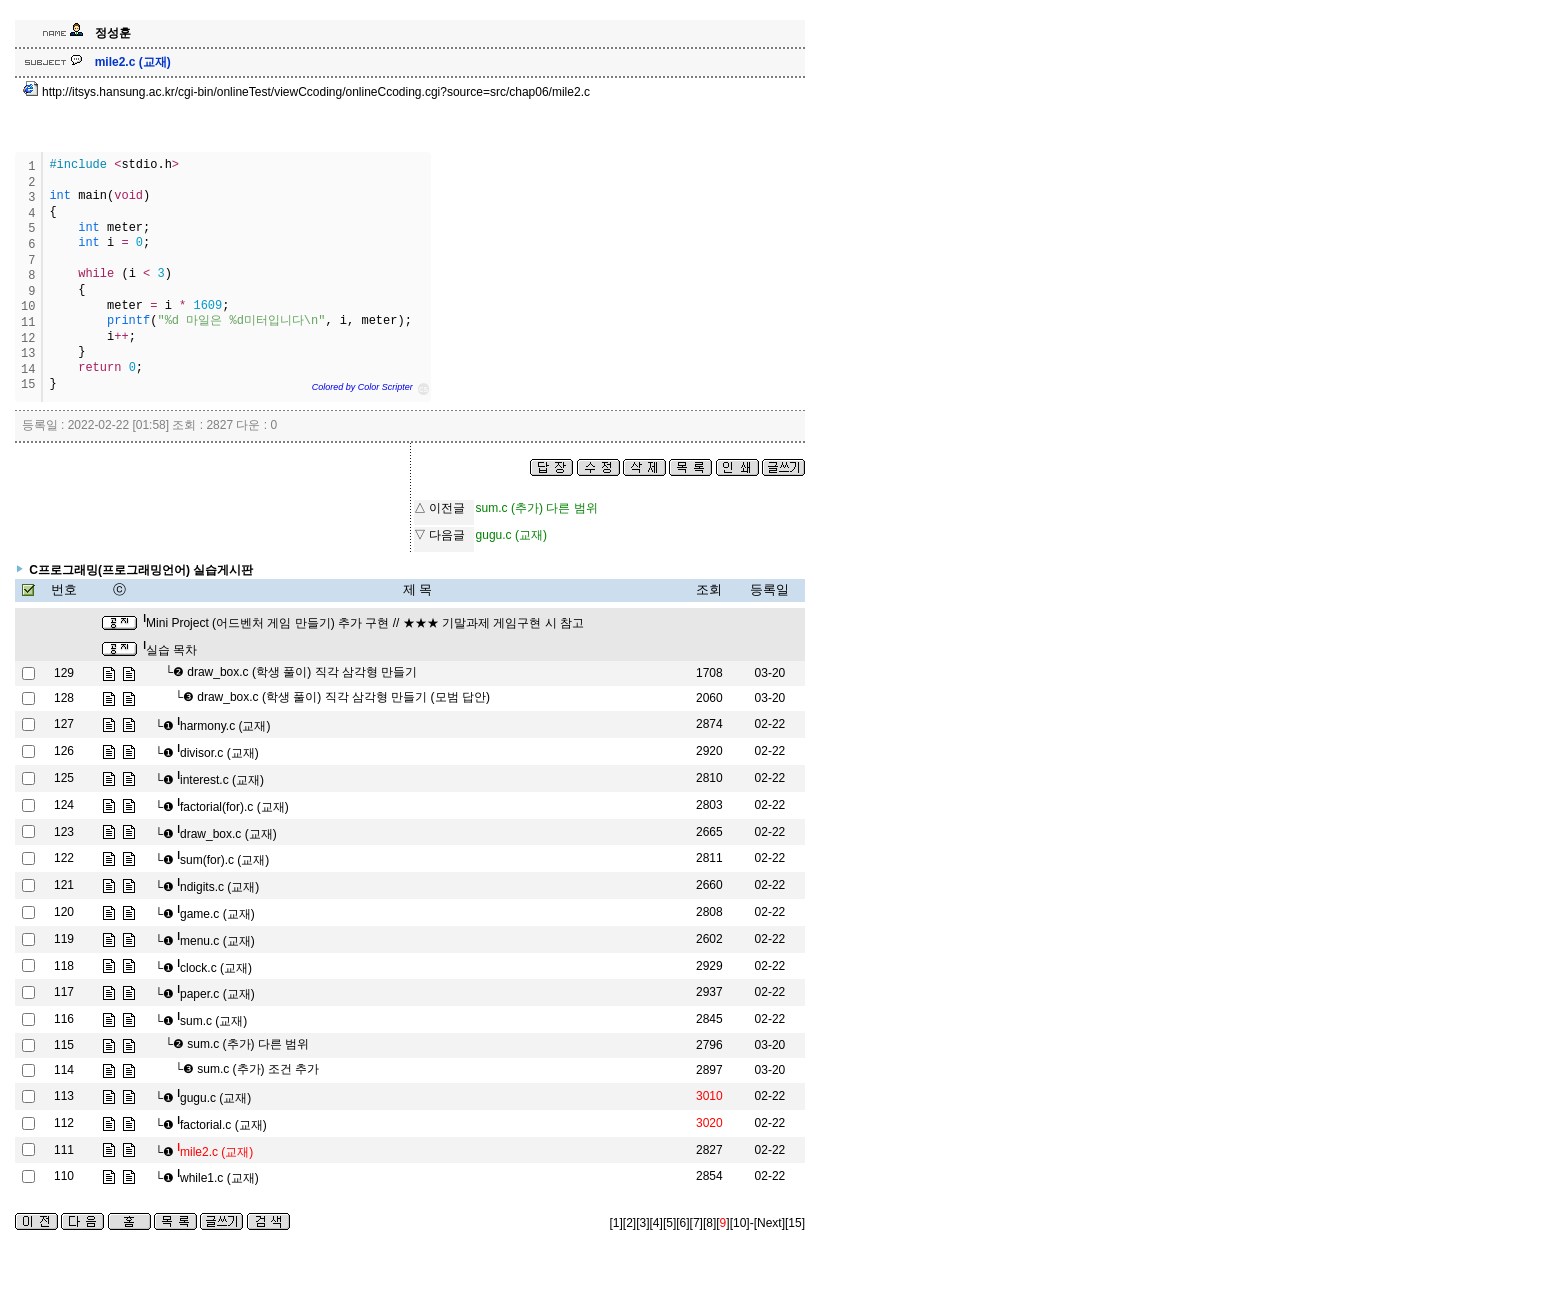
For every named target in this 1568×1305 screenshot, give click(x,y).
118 (64, 966)
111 (64, 1150)
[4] (656, 1223)
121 (64, 885)
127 (64, 724)
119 (64, 939)
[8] (709, 1223)
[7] (696, 1223)
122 (64, 858)
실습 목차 (170, 650)
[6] (682, 1223)
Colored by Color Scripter (362, 387)
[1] (616, 1223)
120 (64, 912)
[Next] (769, 1223)
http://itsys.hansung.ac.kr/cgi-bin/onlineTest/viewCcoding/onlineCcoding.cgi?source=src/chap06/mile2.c (306, 92)
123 (64, 832)
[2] (629, 1223)
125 (64, 778)
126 (64, 751)
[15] (795, 1223)
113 (64, 1096)
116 (64, 1019)
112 (64, 1123)
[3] (642, 1223)
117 (64, 992)
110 (64, 1176)
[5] (669, 1223)
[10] (740, 1223)
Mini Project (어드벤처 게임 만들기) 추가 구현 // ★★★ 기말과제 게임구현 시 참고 (363, 623)
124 (64, 805)
